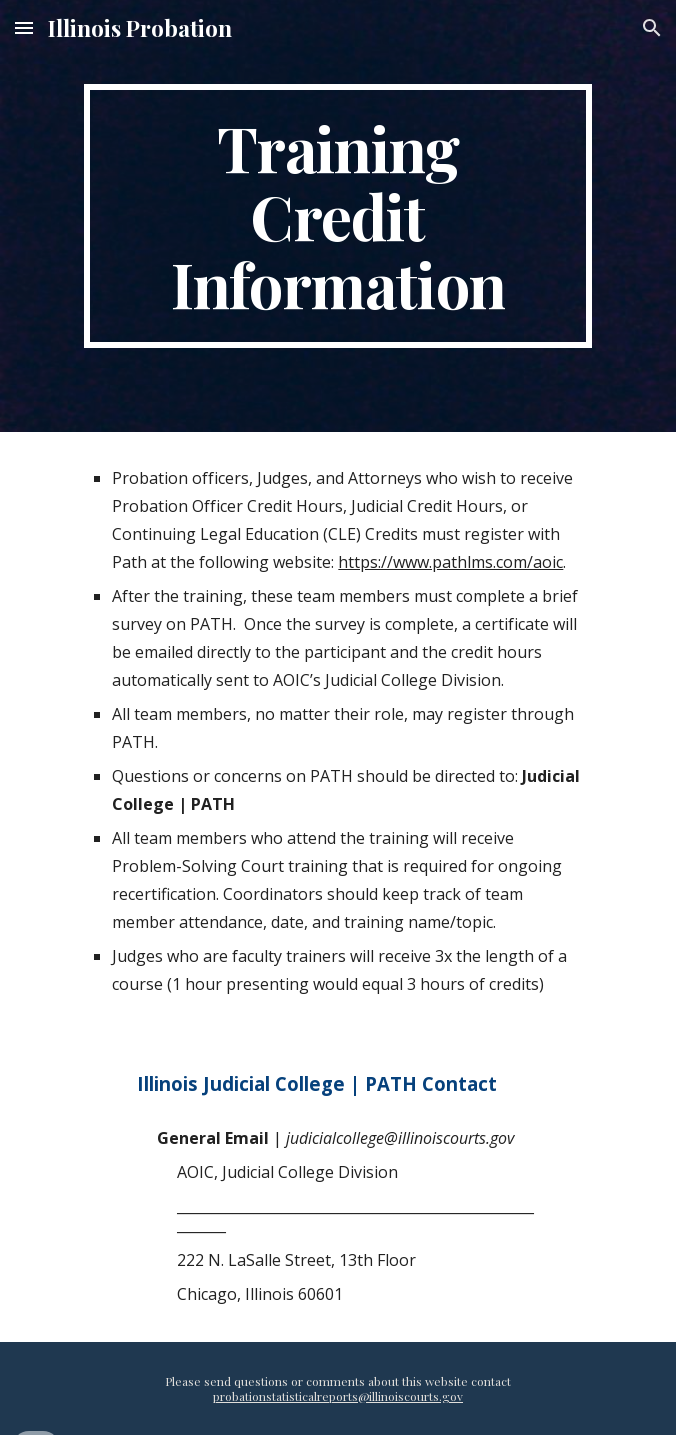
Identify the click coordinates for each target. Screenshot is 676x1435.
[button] (24, 27)
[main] (337, 216)
